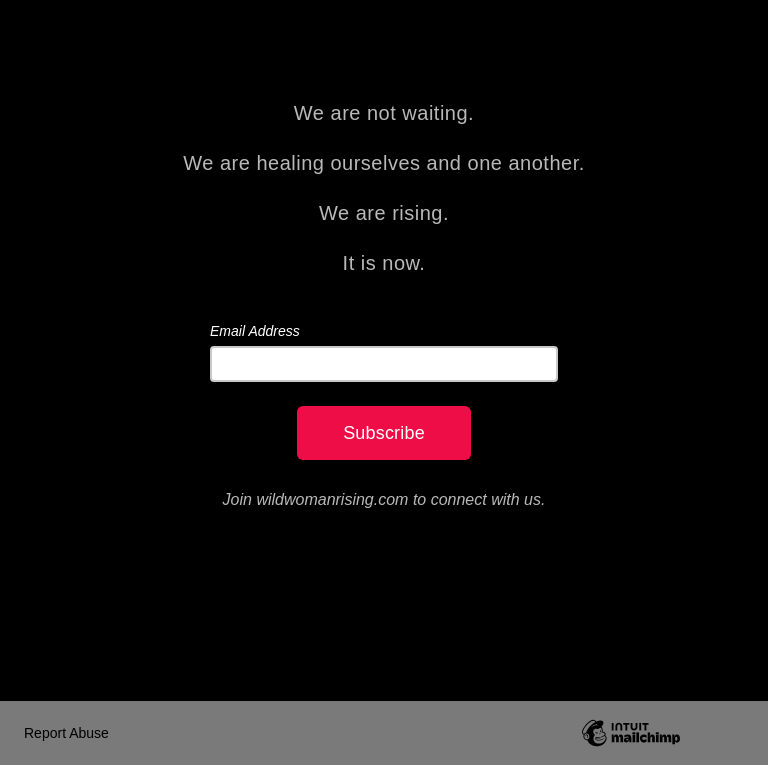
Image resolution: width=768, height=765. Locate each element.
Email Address (255, 331)
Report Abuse (66, 733)
